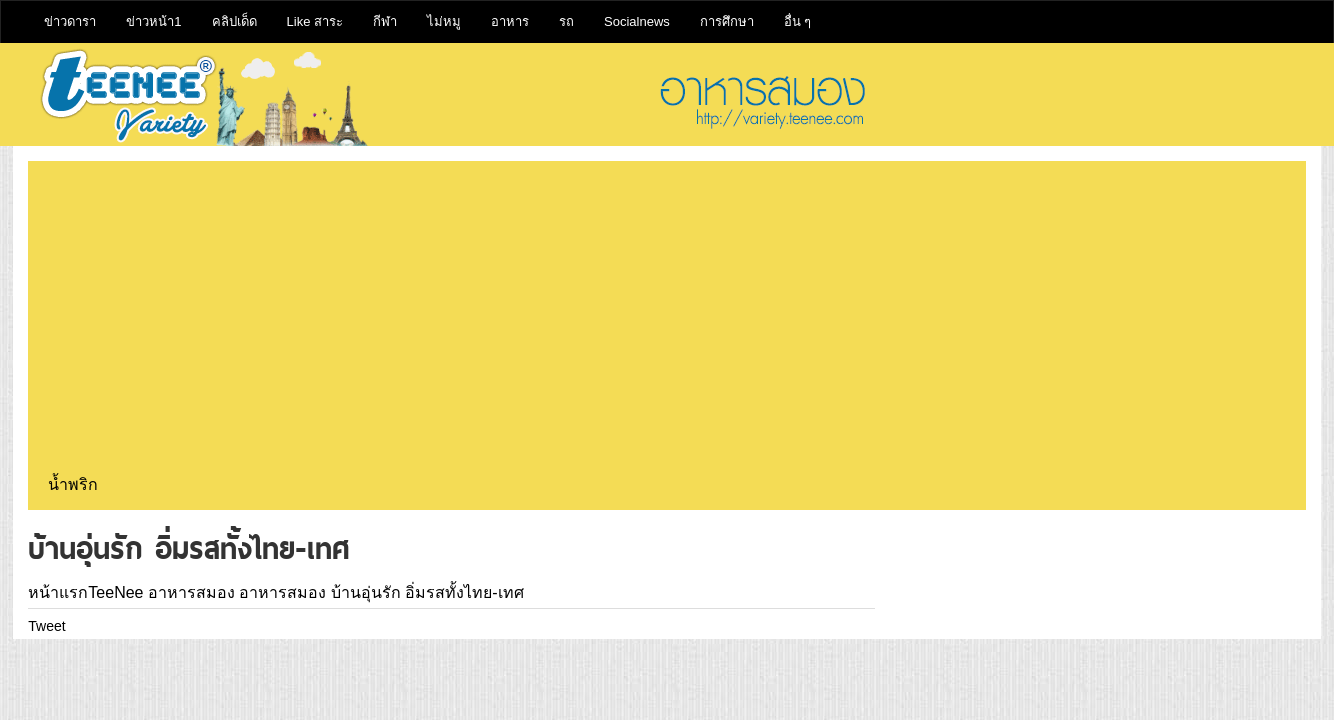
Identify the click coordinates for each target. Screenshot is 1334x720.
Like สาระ (315, 21)
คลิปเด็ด (234, 21)
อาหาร (510, 21)
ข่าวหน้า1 (153, 21)
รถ (566, 21)
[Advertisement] (667, 321)
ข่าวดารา (70, 21)
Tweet (46, 626)
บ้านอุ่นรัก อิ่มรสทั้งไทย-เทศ (427, 592)
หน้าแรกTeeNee (85, 592)
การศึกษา (727, 21)
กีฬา (385, 21)
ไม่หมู (444, 21)
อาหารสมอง (191, 592)
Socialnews (637, 21)
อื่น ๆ (798, 21)
